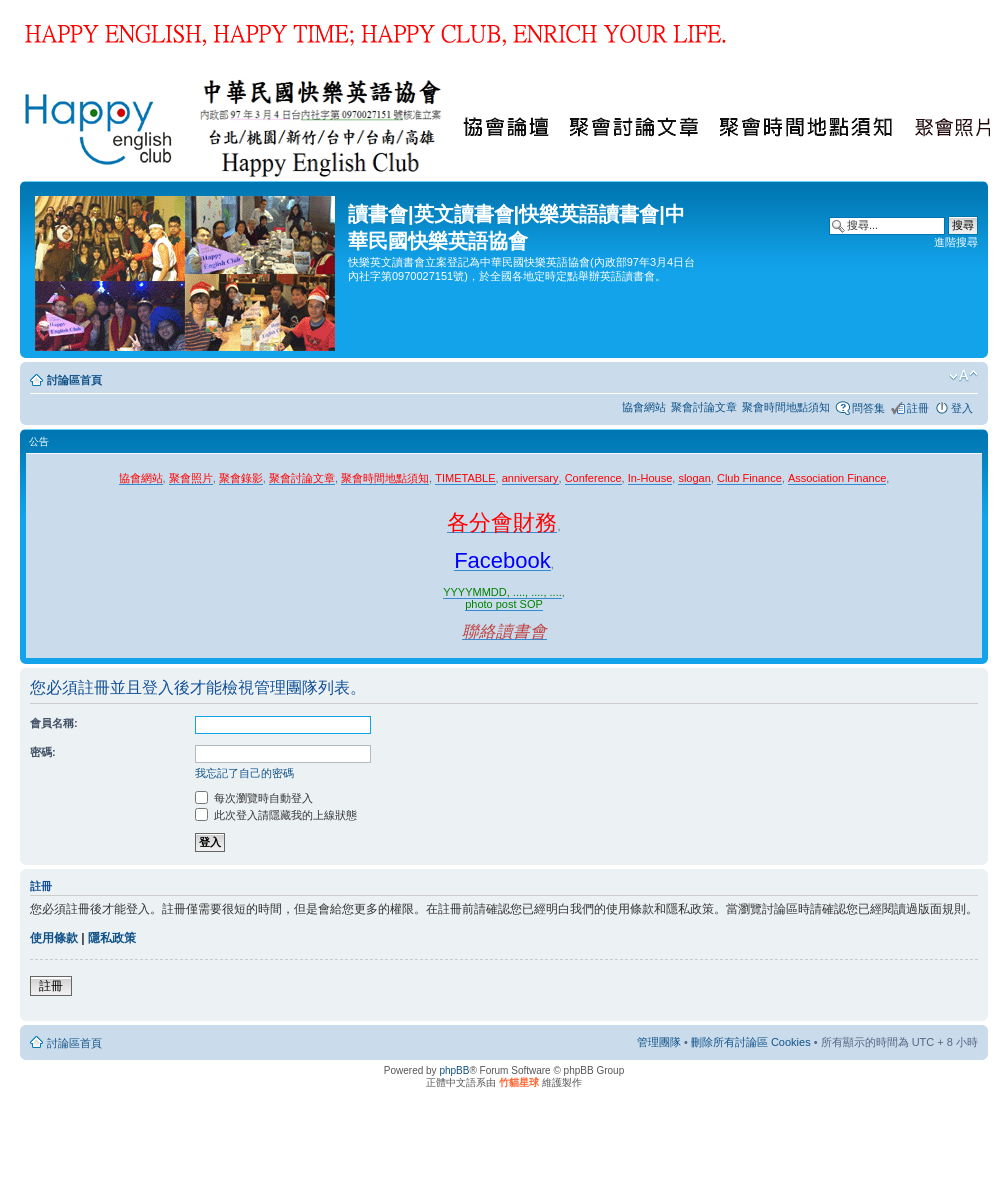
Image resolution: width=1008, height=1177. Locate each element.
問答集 (868, 408)
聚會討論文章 (704, 407)
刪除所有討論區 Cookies (751, 1042)
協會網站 (644, 407)
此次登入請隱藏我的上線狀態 (276, 815)
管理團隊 (659, 1042)
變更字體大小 (963, 376)
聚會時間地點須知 (786, 407)
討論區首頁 (74, 380)
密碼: (43, 752)
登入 (962, 408)
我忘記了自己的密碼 (244, 773)
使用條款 (54, 938)
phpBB (454, 1070)
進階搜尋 (956, 242)
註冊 (918, 408)
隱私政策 (112, 938)
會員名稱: (54, 723)
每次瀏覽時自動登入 (254, 798)
